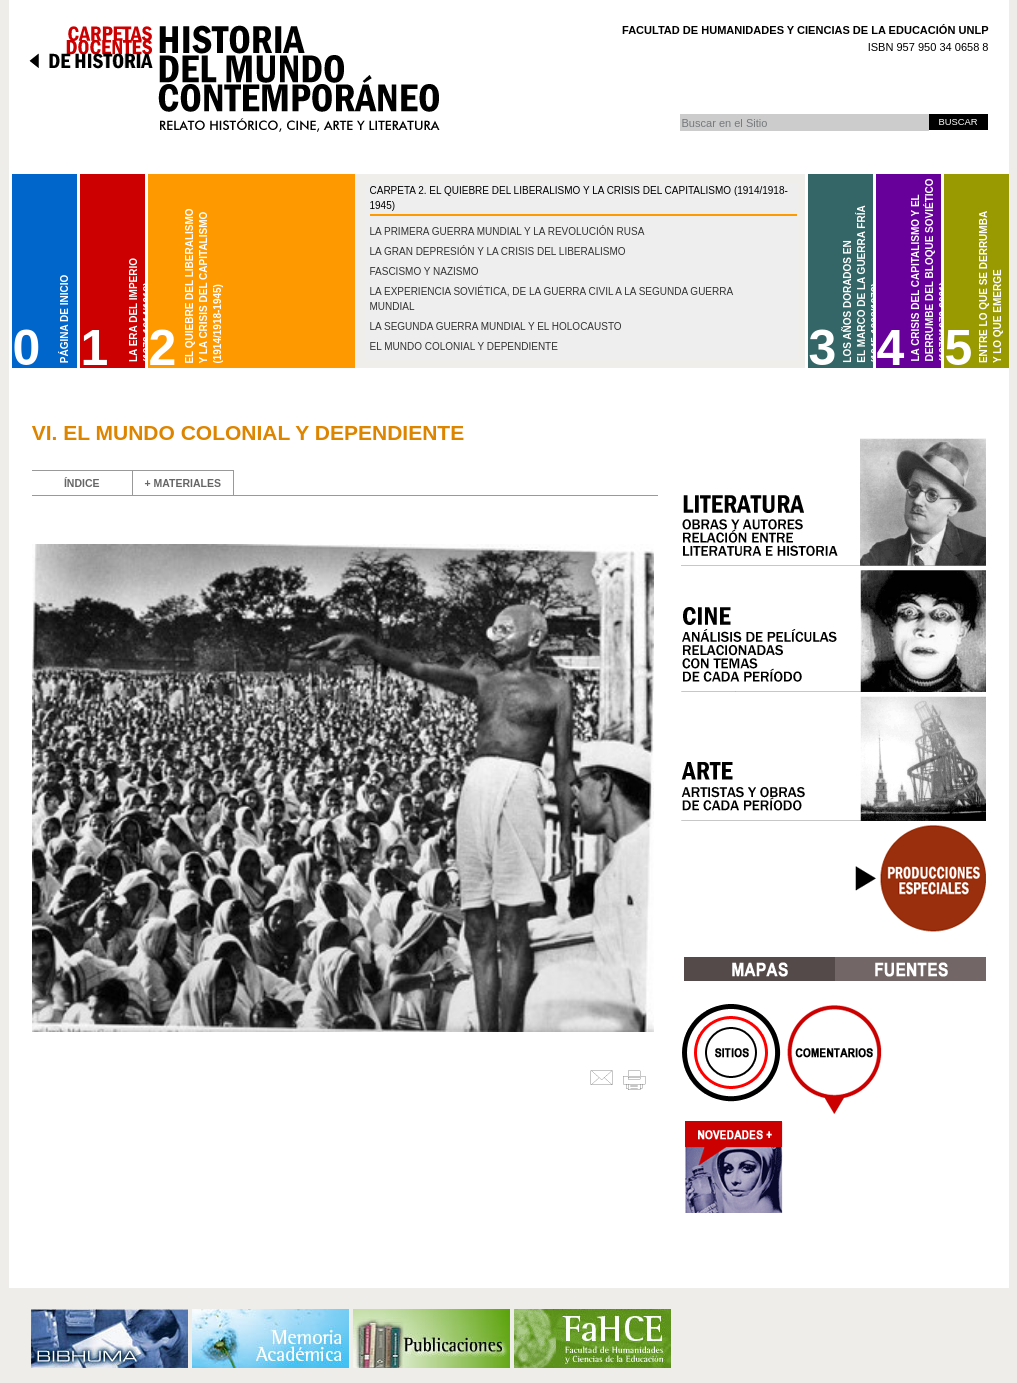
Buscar (679, 113)
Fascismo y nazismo (424, 271)
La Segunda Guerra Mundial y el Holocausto (496, 326)
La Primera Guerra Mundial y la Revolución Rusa (507, 231)
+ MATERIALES (182, 483)
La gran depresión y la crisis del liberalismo (498, 251)
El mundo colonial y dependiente (464, 346)
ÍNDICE (82, 483)
